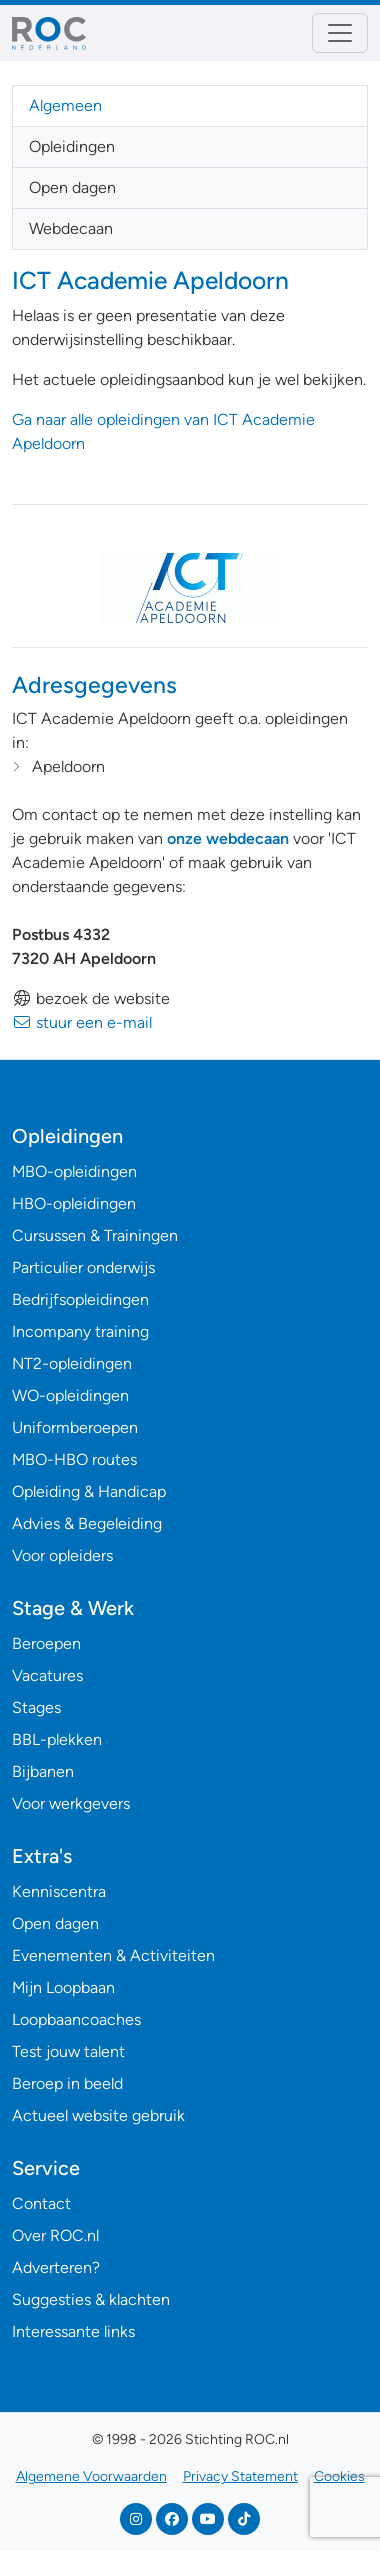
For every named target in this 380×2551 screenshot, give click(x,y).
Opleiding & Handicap (89, 1491)
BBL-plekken (57, 1739)
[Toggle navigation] (340, 33)
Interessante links (73, 2331)
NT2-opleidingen (72, 1363)
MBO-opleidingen (74, 1171)
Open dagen (72, 187)
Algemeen (65, 105)
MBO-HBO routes (74, 1459)
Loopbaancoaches (76, 2019)
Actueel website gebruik (98, 2115)
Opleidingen (72, 146)
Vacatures (47, 1675)
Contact (41, 2203)
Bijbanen (43, 1771)
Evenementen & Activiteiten (113, 1955)
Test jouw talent (68, 2051)
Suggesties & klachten (91, 2299)
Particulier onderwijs (83, 1267)
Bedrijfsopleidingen (80, 1299)
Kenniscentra (59, 1891)
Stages (36, 1707)
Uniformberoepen (75, 1427)
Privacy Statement (240, 2476)
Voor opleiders (62, 1555)
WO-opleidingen (70, 1395)
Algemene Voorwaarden (91, 2476)
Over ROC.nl (55, 2235)
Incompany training (80, 1331)
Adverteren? (56, 2267)
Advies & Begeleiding (87, 1523)
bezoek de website (91, 998)
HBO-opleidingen (74, 1203)
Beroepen (46, 1643)
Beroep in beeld (67, 2083)
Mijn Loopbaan (63, 1987)
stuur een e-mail (82, 1022)
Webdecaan (71, 228)
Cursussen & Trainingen (95, 1235)
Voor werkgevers (71, 1803)
